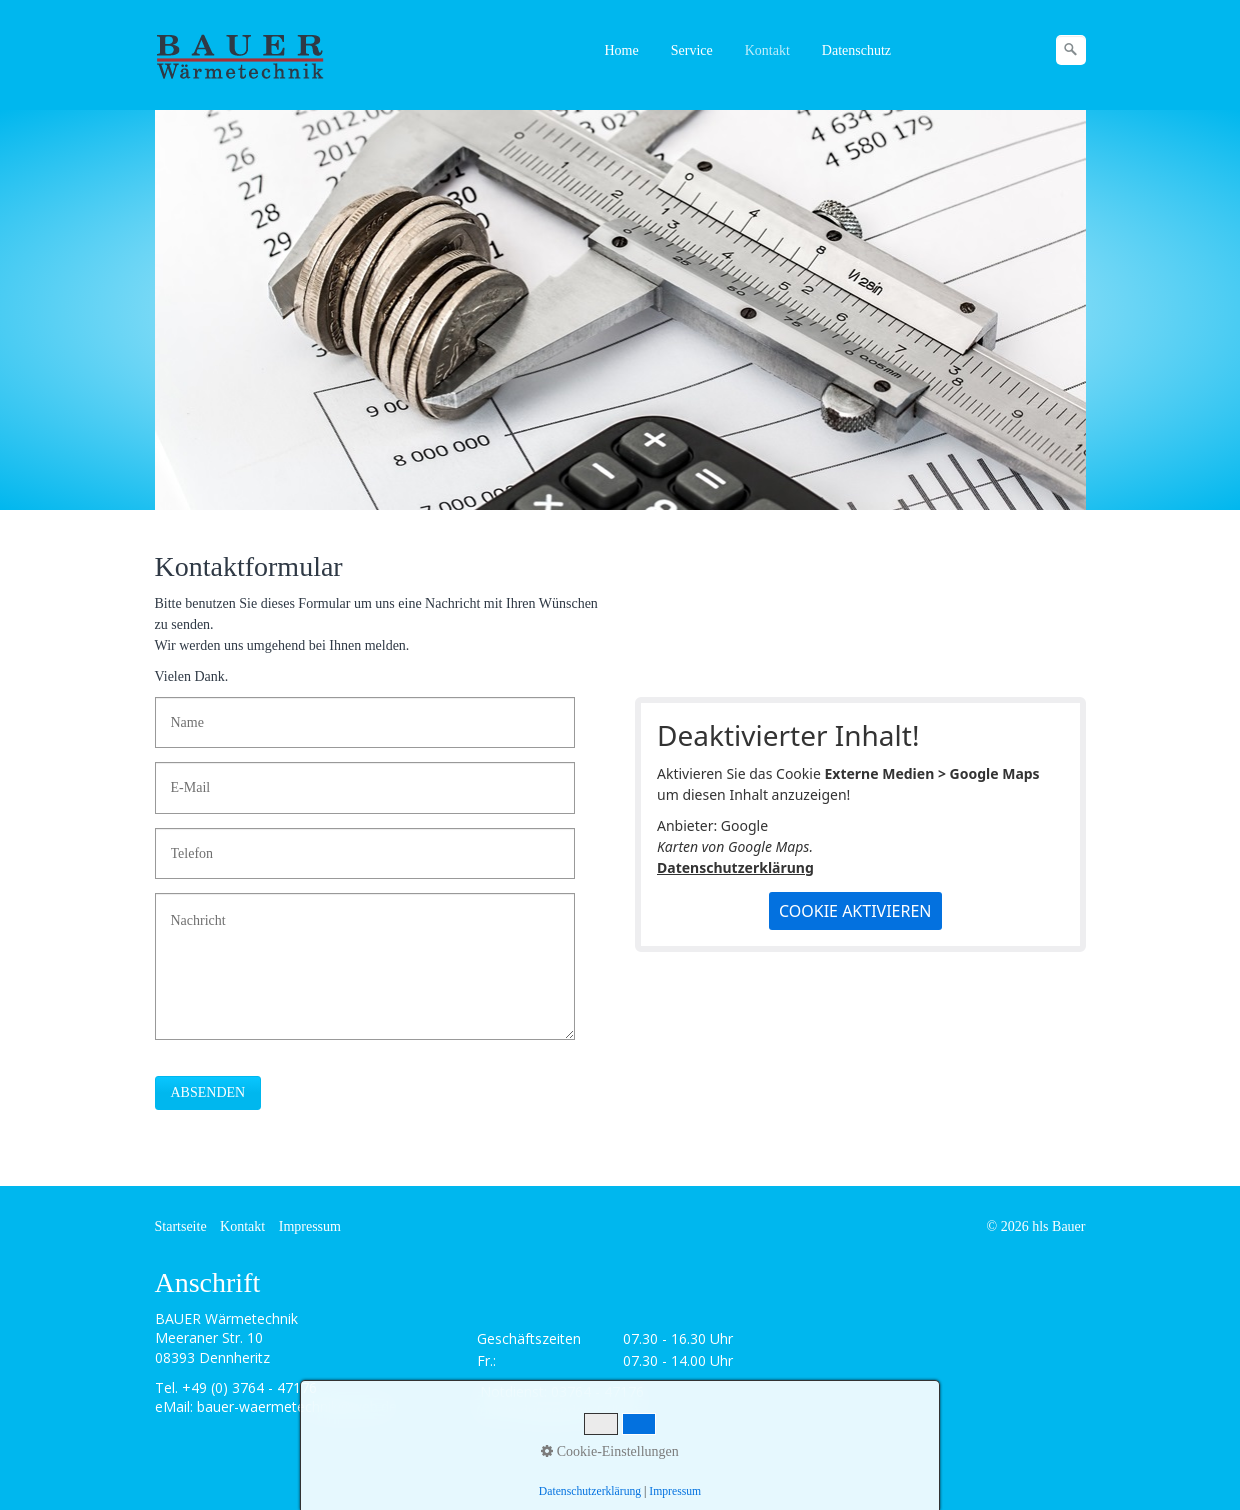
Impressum (310, 1226)
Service (692, 50)
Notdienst (512, 1391)
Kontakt (767, 50)
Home (622, 50)
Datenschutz (856, 50)
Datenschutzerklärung (735, 867)
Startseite (181, 1226)
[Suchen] (1071, 50)
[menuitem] (623, 51)
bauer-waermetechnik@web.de (297, 1406)
